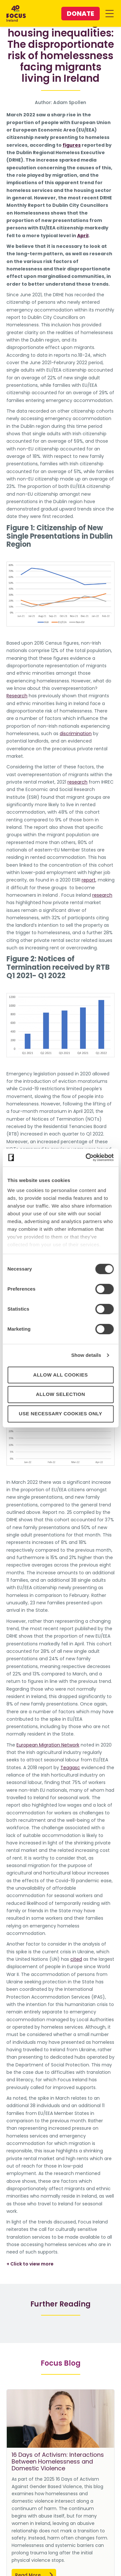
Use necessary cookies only (60, 1413)
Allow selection (60, 1394)
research (77, 782)
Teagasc (70, 1767)
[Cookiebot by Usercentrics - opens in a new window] (86, 1157)
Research (16, 695)
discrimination (76, 733)
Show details (86, 1355)
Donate (80, 13)
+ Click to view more (30, 2264)
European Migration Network (47, 1745)
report (89, 880)
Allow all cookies (60, 1375)
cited (76, 1959)
